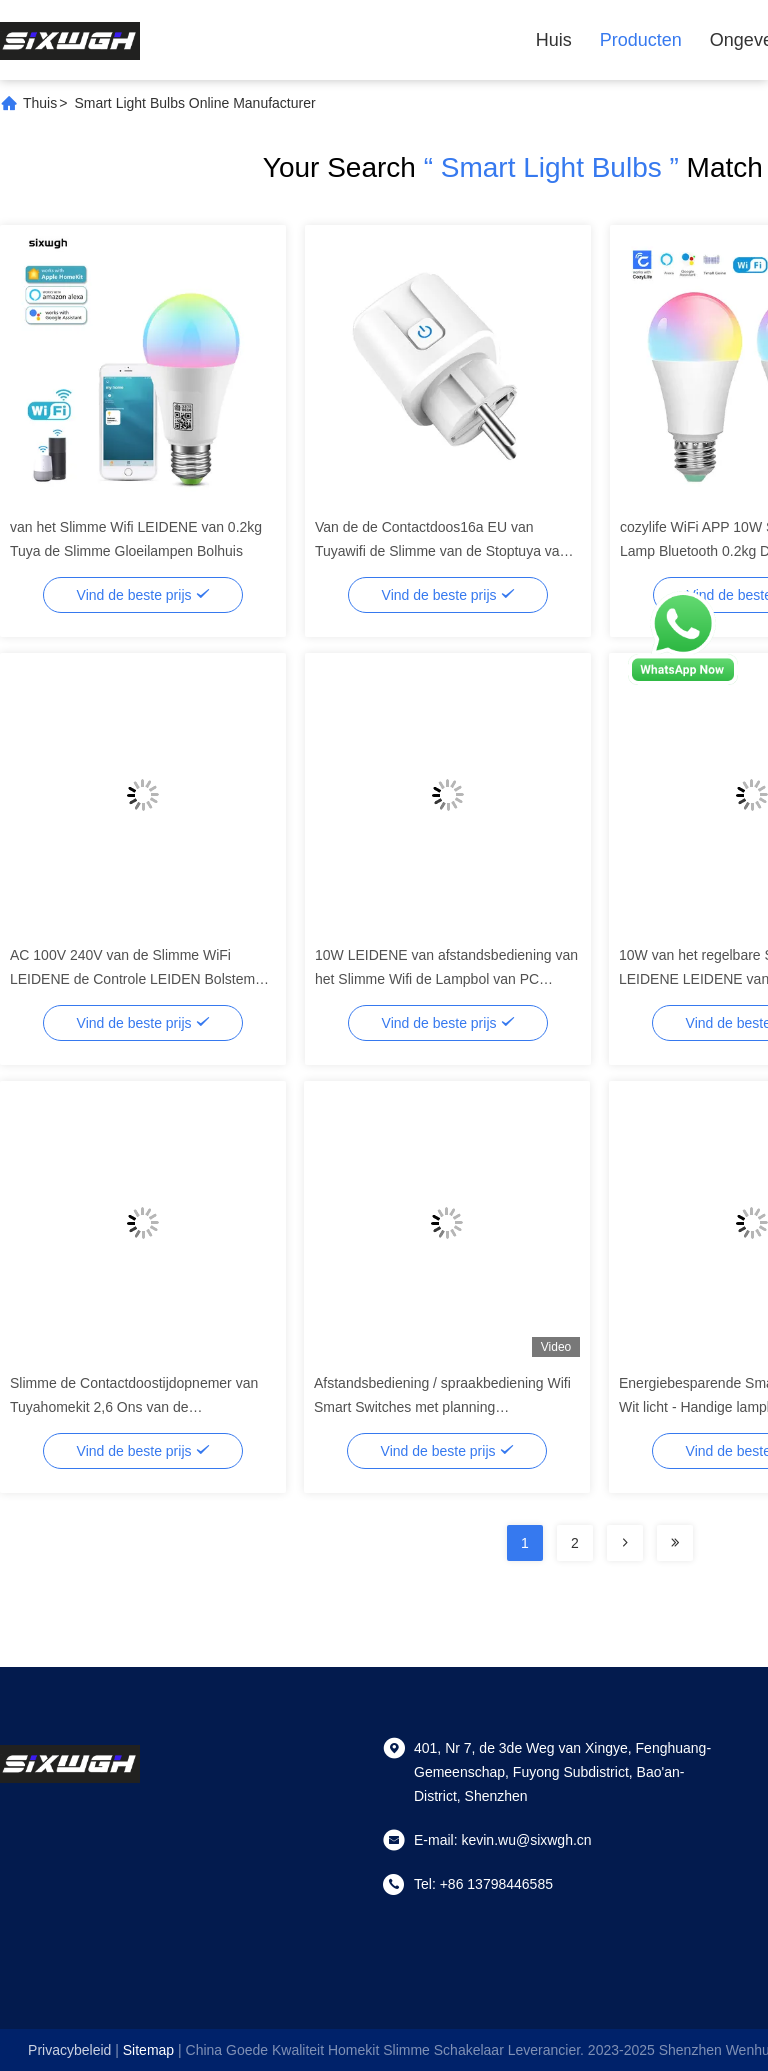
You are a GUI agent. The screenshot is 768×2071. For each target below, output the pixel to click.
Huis (554, 40)
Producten (641, 40)
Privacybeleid (69, 2050)
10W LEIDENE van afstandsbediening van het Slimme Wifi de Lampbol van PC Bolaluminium (446, 979)
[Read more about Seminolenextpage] (625, 1543)
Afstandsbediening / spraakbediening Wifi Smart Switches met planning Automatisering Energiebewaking (442, 1407)
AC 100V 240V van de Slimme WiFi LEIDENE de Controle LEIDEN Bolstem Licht (132, 979)
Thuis (40, 103)
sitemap (148, 2050)
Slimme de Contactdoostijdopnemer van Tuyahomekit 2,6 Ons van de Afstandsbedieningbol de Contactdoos (134, 1407)
